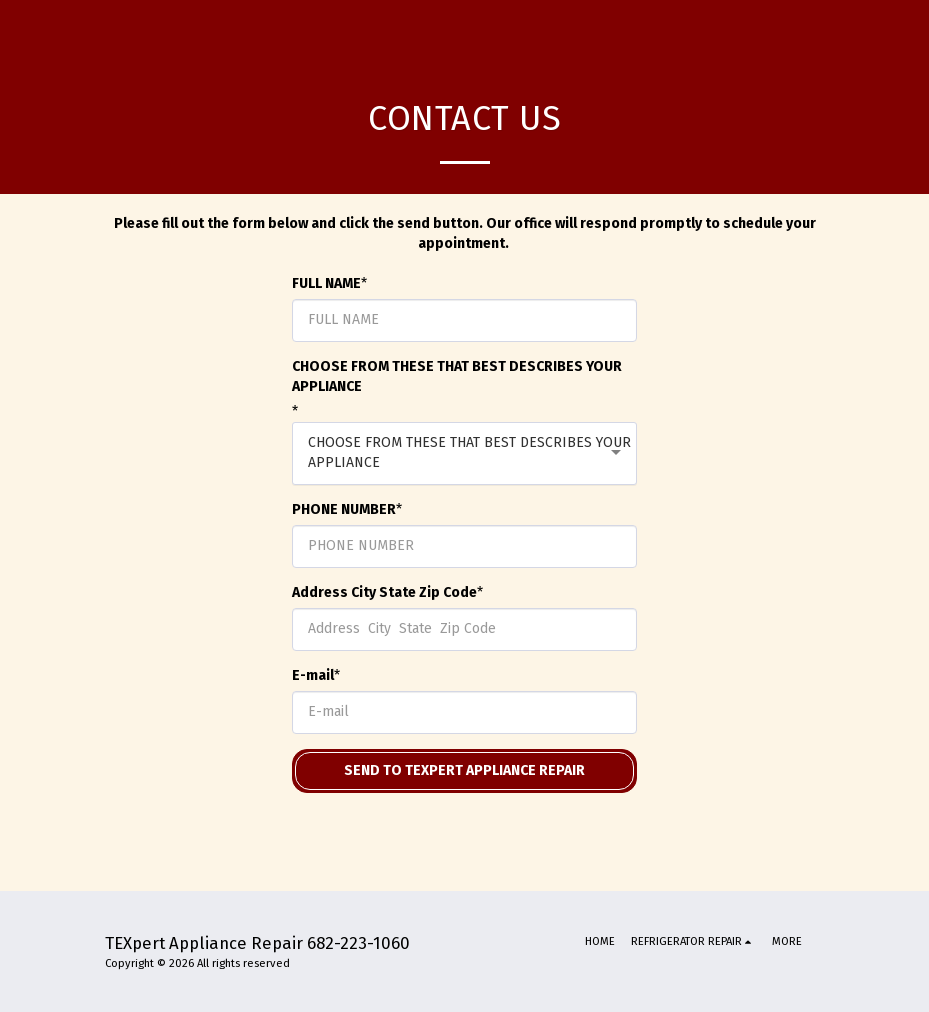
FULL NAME (326, 283)
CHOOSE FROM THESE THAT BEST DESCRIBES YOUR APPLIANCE (457, 376)
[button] (693, 942)
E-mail (313, 675)
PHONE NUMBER (344, 509)
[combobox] (464, 453)
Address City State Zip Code (384, 592)
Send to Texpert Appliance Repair (464, 770)
